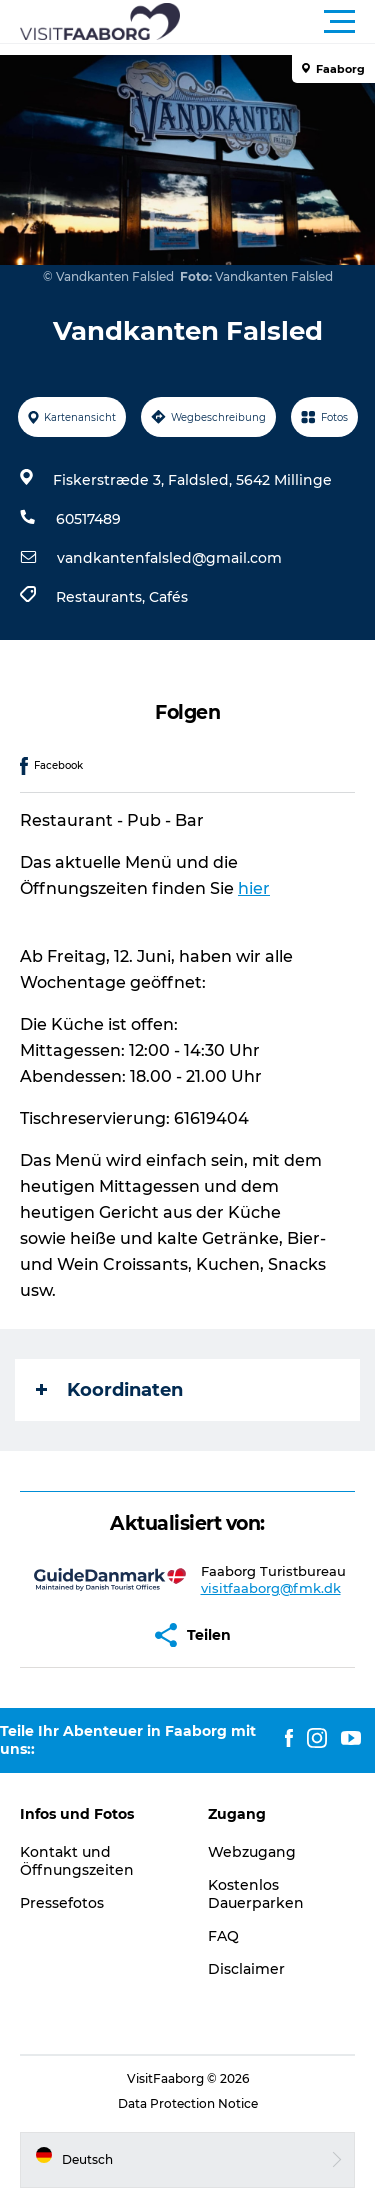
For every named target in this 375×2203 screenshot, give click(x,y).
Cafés (168, 597)
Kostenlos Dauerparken (256, 1894)
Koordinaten (109, 1390)
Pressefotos (62, 1903)
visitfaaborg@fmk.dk (271, 1588)
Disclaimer (246, 1969)
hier (254, 888)
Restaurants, (102, 597)
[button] (277, 22)
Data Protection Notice (188, 2103)
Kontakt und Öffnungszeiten (77, 1861)
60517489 (88, 519)
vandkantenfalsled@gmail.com (169, 558)
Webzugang (252, 1852)
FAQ (223, 1936)
